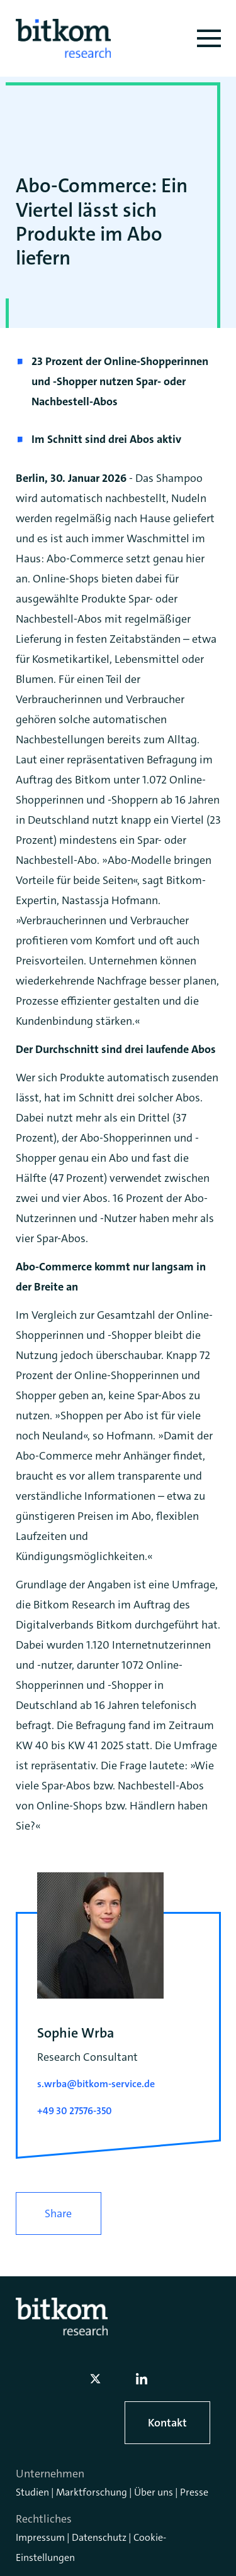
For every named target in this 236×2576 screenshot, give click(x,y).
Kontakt (167, 2422)
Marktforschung (91, 2492)
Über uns (153, 2492)
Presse (194, 2492)
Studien (32, 2492)
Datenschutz (99, 2537)
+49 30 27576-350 (74, 2110)
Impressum (40, 2537)
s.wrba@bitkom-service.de (96, 2083)
